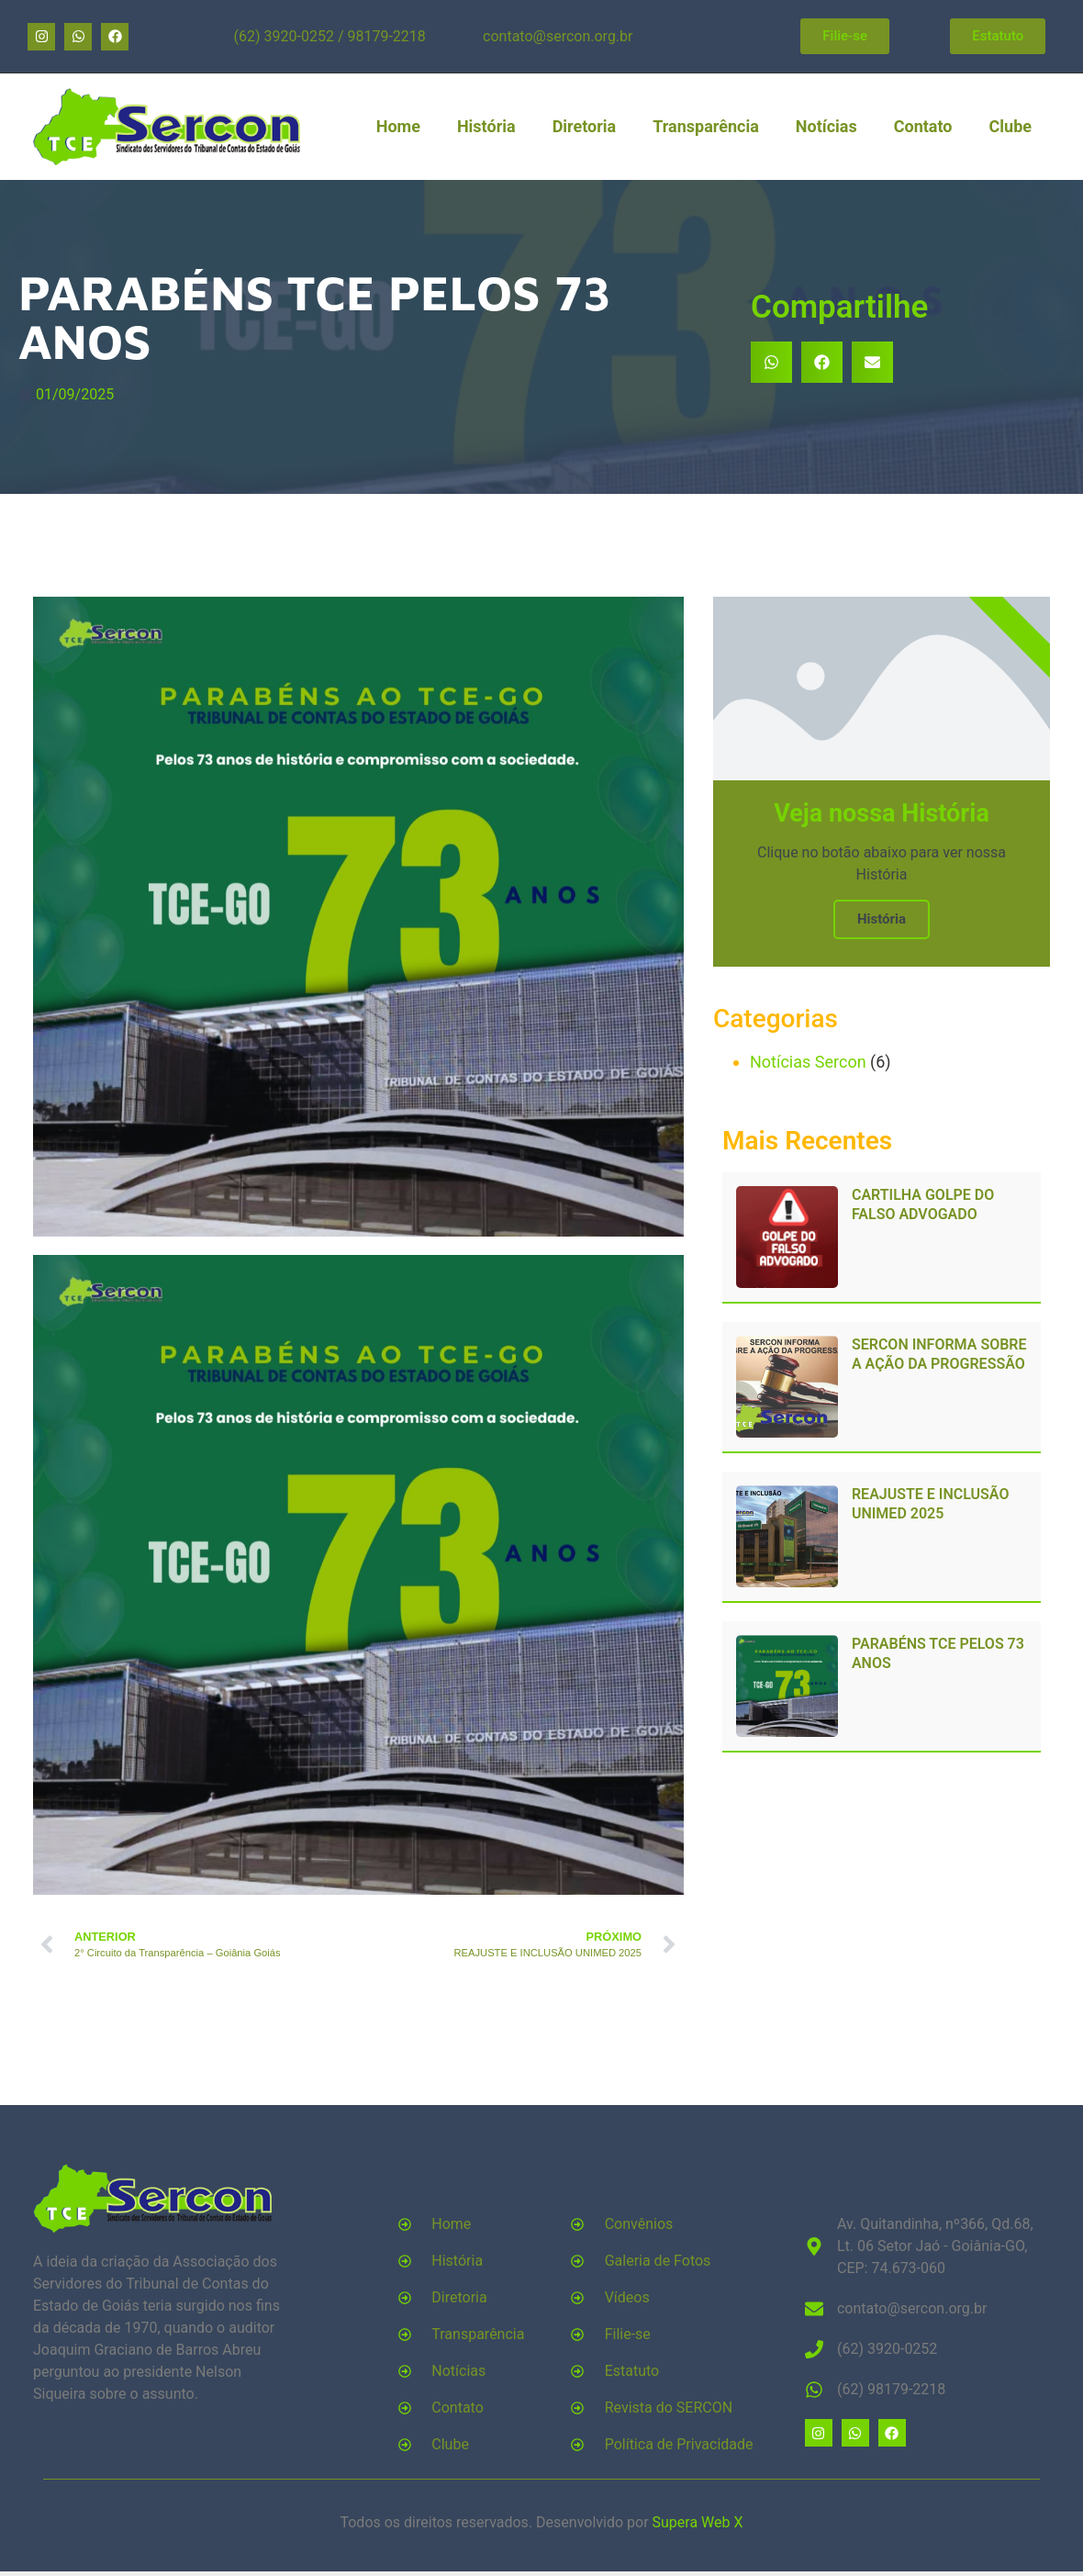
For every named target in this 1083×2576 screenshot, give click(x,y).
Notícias (826, 126)
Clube (1010, 126)
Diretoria (585, 126)
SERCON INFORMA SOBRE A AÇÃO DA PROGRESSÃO (939, 1354)
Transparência (706, 126)
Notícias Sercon (808, 1061)
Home (398, 126)
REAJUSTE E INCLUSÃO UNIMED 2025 (930, 1503)
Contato (923, 126)
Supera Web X (698, 2522)
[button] (771, 362)
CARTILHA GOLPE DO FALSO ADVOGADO (923, 1204)
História (486, 126)
